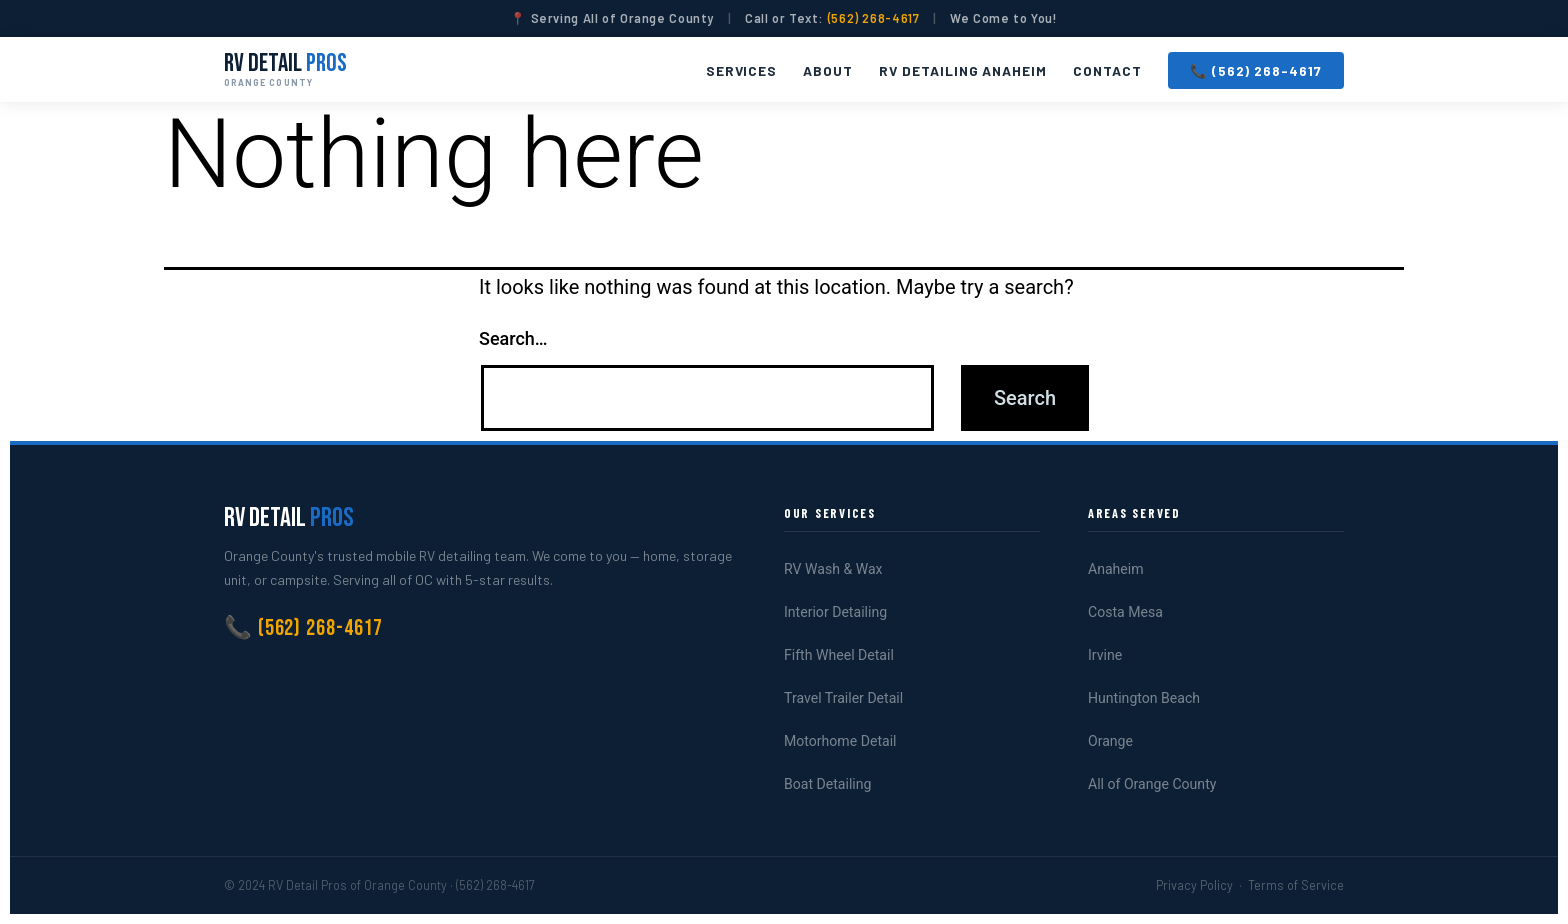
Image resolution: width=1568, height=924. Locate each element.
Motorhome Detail (840, 741)
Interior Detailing (835, 612)
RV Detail (285, 69)
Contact (1107, 70)
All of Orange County (1152, 784)
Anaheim (1116, 569)
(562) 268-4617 (874, 18)
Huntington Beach (1144, 698)
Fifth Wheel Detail (839, 655)
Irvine (1105, 655)
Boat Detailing (827, 784)
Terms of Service (1296, 885)
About (828, 70)
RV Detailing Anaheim (963, 70)
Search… (513, 338)
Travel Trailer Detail (843, 698)
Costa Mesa (1125, 612)
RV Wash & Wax (833, 569)
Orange (1110, 741)
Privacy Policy (1194, 885)
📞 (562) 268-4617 (1256, 70)
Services (742, 70)
